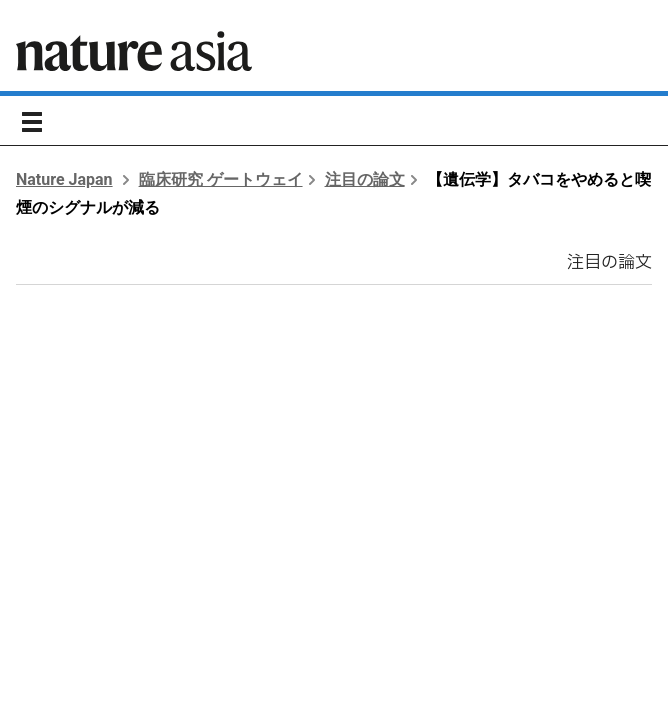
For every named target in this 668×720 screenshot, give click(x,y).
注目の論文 (365, 179)
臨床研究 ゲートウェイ (221, 179)
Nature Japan (64, 179)
